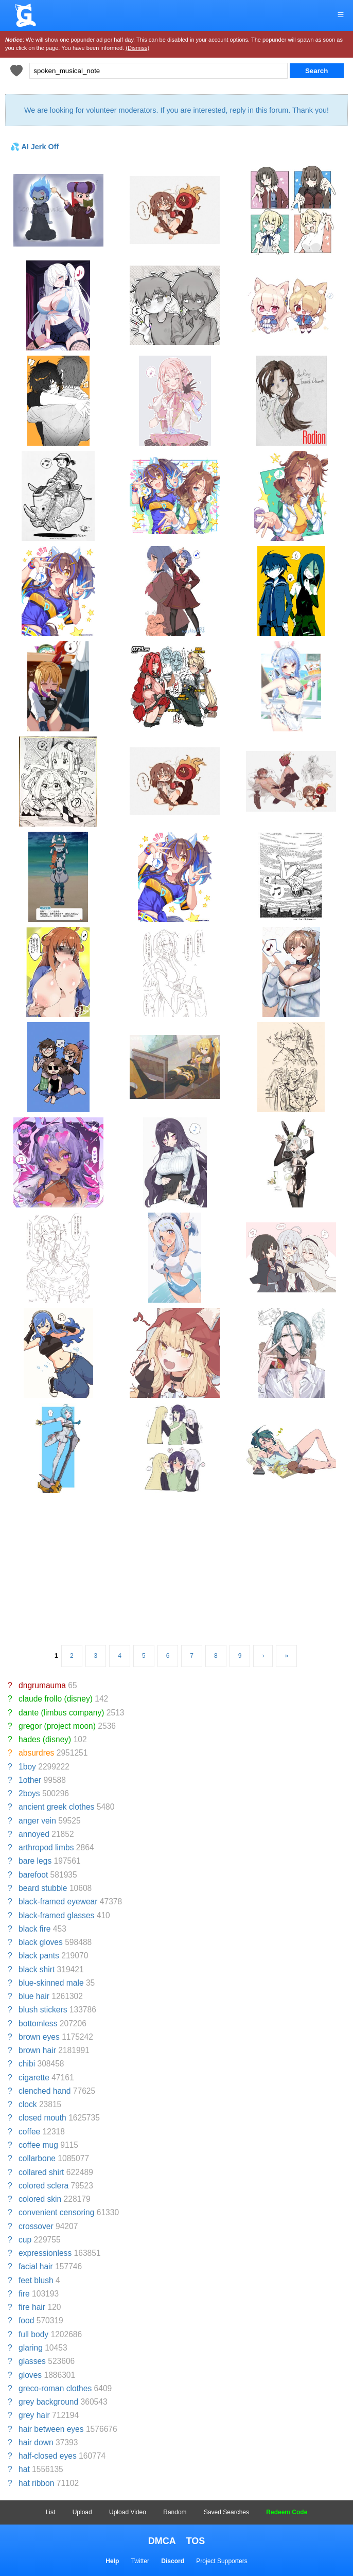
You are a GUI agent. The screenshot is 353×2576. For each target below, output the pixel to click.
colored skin (40, 2199)
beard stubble (43, 1888)
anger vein (37, 1820)
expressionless (45, 2253)
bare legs (35, 1860)
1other (30, 1780)
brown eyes (39, 2036)
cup (25, 2239)
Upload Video (127, 2512)
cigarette (34, 2077)
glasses (32, 2361)
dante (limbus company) (61, 1712)
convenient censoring (56, 2212)
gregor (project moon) (57, 1726)
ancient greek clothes (56, 1806)
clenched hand (44, 2091)
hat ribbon (36, 2483)
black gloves (41, 1942)
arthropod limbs (46, 1847)
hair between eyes (51, 2429)
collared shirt (41, 2172)
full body (33, 2334)
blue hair (34, 1996)
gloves (30, 2375)
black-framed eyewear (58, 1901)
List (51, 2512)
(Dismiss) (137, 48)
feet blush (36, 2280)
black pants (39, 1955)
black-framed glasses (56, 1915)
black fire (34, 1928)
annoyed (34, 1834)
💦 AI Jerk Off (34, 147)
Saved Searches (226, 2512)
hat (24, 2469)
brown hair (37, 2050)
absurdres (36, 1752)
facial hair (36, 2266)
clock (28, 2104)
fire (24, 2293)
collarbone (37, 2158)
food (26, 2320)
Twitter (140, 2561)
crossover (36, 2226)
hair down (36, 2442)
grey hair (34, 2415)
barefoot (33, 1874)
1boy (27, 1766)
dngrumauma (42, 1685)
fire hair (32, 2307)
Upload (82, 2512)
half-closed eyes (48, 2455)
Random (174, 2512)
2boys (29, 1793)
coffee (29, 2131)
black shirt (37, 1969)
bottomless (38, 2023)
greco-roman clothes (55, 2388)
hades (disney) (45, 1739)
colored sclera (43, 2185)
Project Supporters (221, 2561)
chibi (27, 2063)
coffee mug (38, 2145)
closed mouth (42, 2117)
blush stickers (43, 2009)
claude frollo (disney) (56, 1698)
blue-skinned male (51, 1982)
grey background (48, 2401)
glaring (31, 2347)
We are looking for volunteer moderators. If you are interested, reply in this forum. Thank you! (176, 110)
